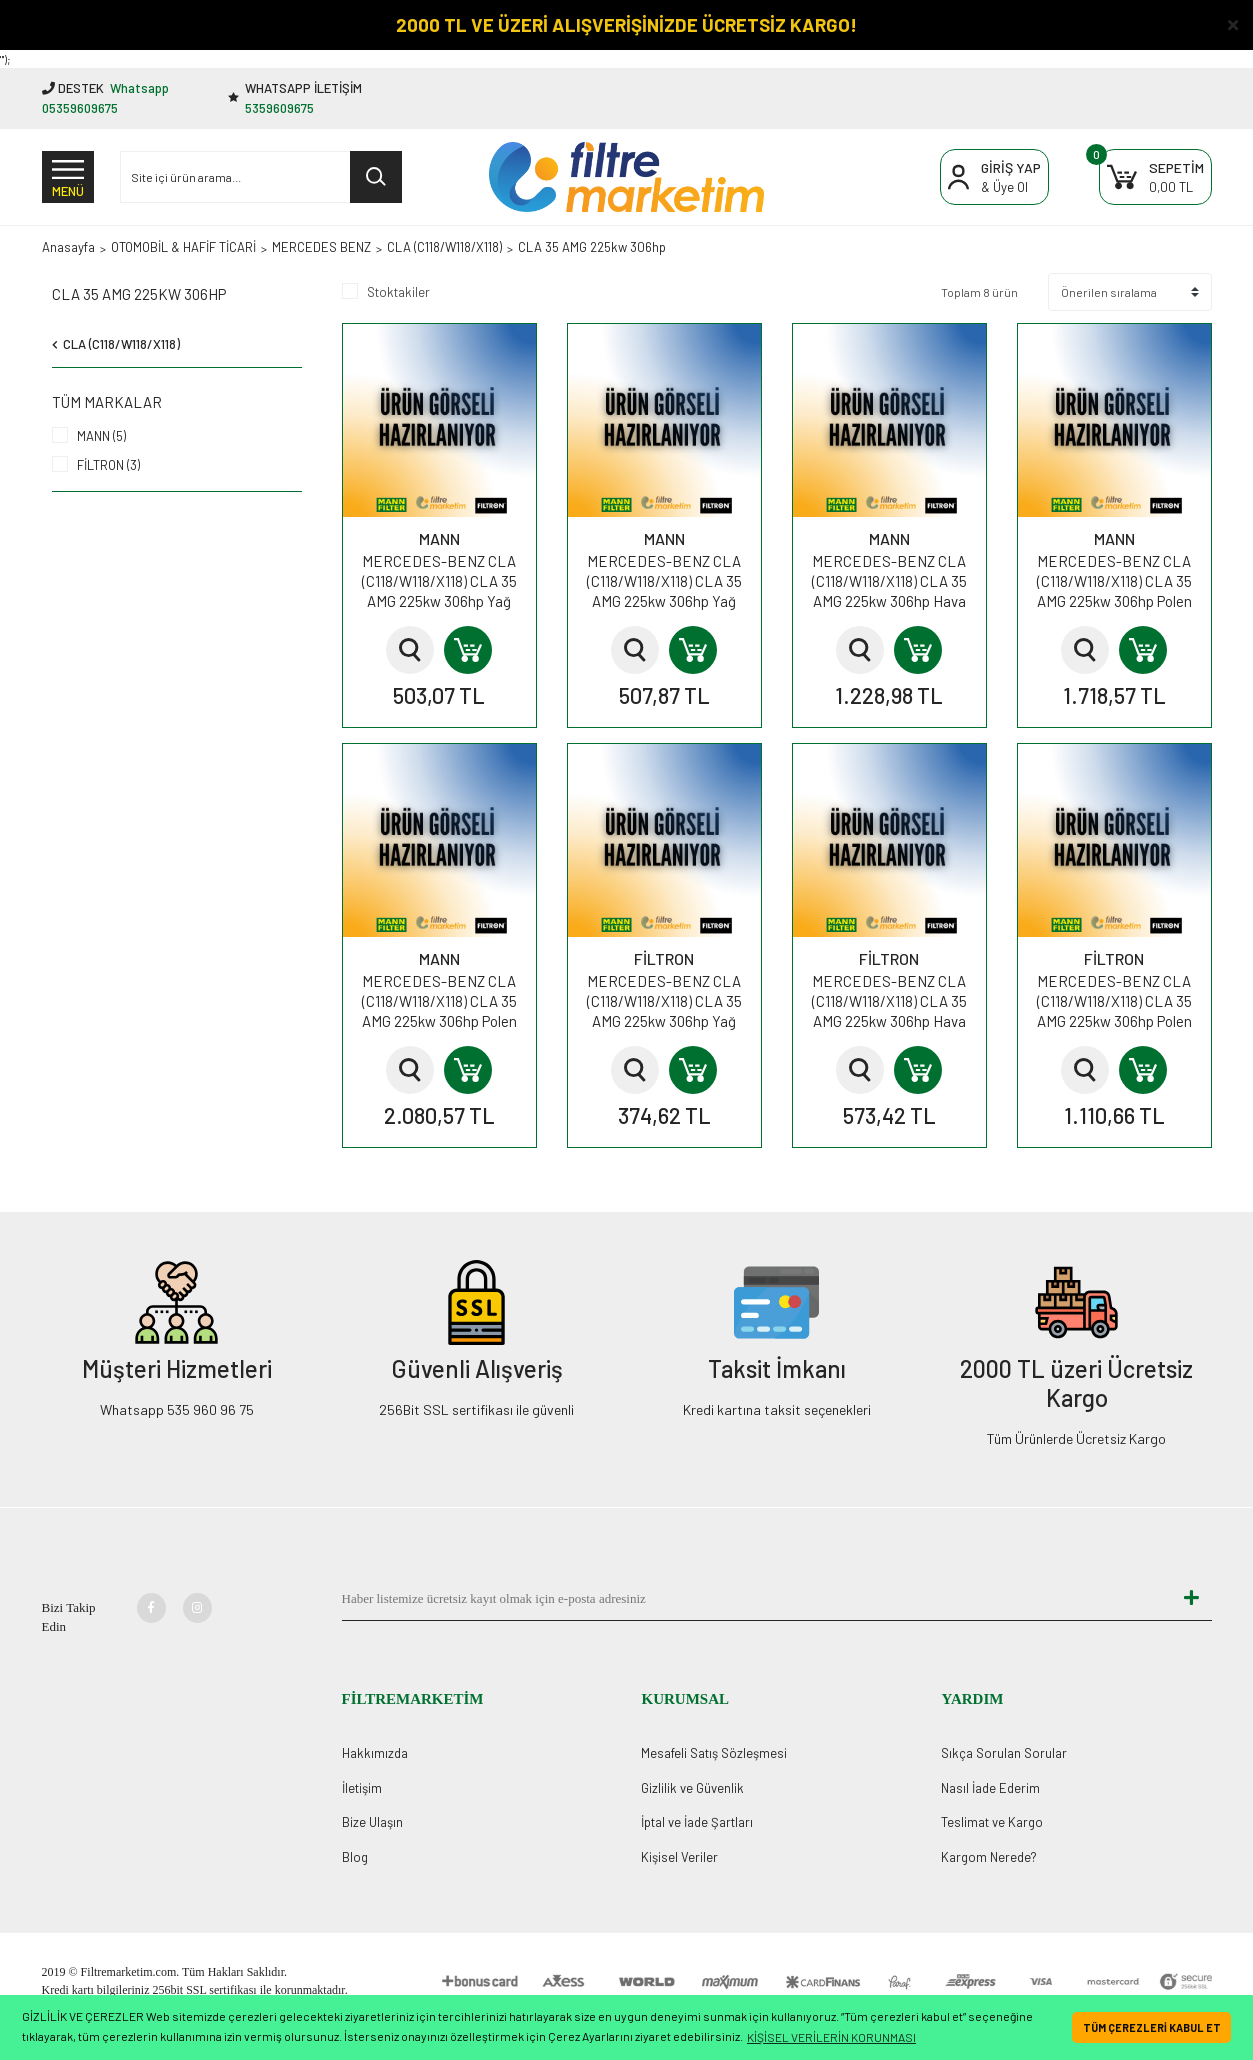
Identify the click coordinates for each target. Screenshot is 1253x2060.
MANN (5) (101, 436)
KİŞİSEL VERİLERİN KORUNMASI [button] (831, 2037)
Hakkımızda (375, 1753)
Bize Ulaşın (372, 1822)
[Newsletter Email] (757, 1599)
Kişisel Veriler (679, 1857)
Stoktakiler (398, 292)
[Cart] (1155, 177)
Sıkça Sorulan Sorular (1004, 1753)
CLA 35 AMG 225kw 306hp (592, 247)
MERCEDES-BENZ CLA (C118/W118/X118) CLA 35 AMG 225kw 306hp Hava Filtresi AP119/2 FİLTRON (889, 1001)
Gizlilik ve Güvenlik (692, 1788)
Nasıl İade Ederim (990, 1788)
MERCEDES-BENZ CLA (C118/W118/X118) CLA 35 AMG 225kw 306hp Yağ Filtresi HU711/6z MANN (664, 581)
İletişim (362, 1788)
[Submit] (1192, 1599)
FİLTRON (664, 958)
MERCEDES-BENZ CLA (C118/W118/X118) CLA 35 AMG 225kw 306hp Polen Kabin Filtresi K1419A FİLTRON (1114, 1001)
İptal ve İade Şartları (697, 1822)
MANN (439, 538)
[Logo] (626, 177)
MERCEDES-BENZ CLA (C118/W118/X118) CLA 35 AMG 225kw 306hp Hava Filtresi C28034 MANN (889, 581)
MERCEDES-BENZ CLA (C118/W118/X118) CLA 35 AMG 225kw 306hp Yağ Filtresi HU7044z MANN (439, 581)
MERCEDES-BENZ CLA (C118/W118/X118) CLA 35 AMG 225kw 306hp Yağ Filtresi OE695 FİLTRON (664, 1001)
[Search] (261, 177)
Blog (355, 1857)
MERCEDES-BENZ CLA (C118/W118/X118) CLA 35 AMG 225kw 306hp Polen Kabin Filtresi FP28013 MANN (439, 1001)
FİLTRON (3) (108, 465)
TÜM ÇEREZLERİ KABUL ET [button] (1152, 2027)
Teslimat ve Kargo (992, 1822)
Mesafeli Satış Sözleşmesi (714, 1753)
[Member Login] (995, 177)
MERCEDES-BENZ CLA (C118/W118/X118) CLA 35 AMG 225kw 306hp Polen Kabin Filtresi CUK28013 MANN (1114, 581)
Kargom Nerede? (989, 1857)
